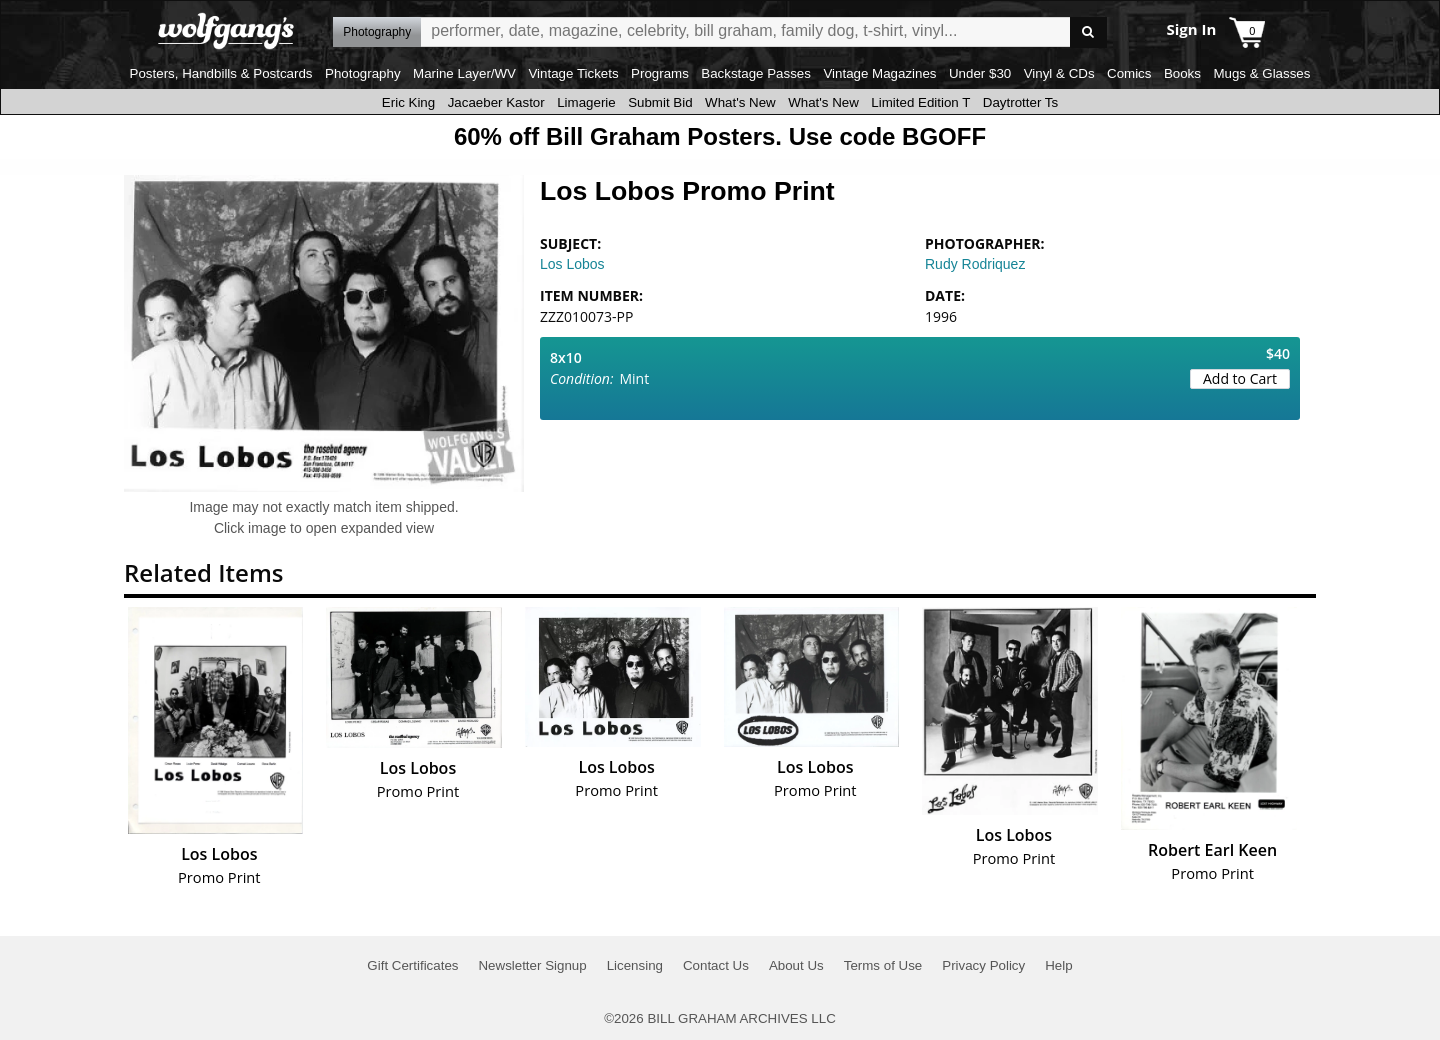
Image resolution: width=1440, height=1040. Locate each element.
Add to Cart (1240, 378)
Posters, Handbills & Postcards (221, 73)
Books (1182, 73)
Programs (660, 73)
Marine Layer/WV (464, 73)
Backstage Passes (756, 73)
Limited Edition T (920, 102)
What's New (740, 102)
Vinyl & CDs (1059, 73)
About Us (796, 965)
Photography (363, 73)
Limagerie (586, 102)
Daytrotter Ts (1020, 102)
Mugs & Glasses (1261, 73)
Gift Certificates (412, 965)
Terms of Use (883, 965)
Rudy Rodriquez (975, 264)
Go (1088, 32)
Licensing (635, 965)
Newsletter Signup (532, 965)
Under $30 (980, 73)
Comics (1129, 73)
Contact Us (716, 965)
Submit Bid (660, 102)
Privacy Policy (983, 965)
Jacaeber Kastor (496, 102)
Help (1058, 965)
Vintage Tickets (573, 73)
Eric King (408, 102)
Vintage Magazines (879, 73)
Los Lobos (572, 264)
